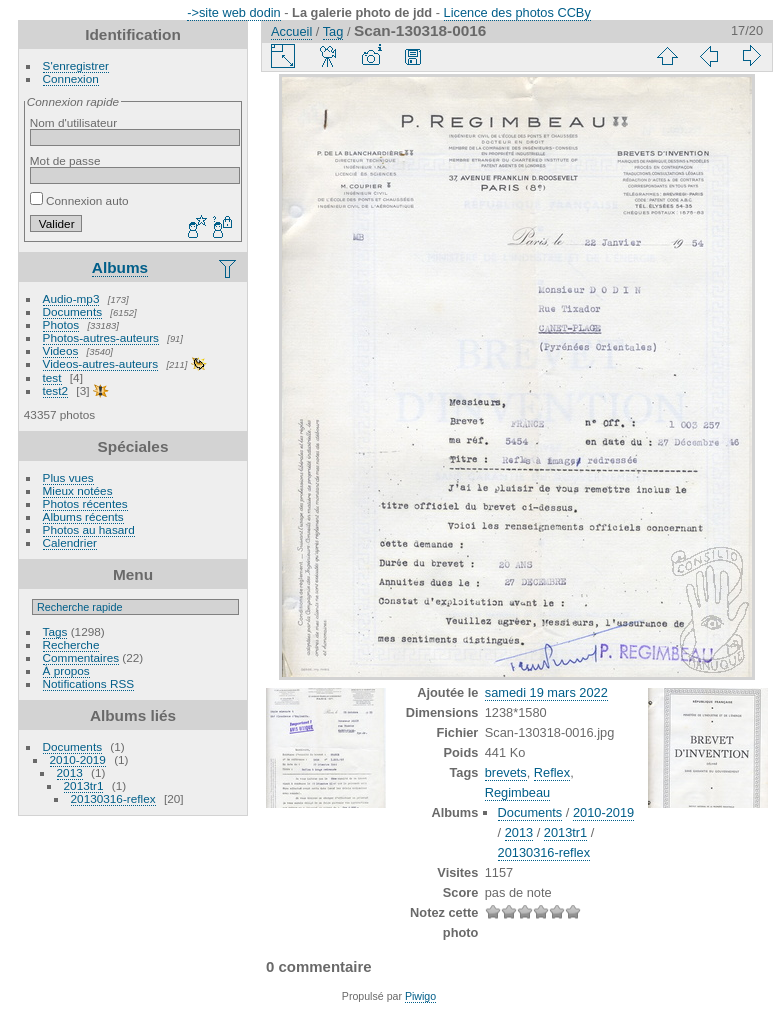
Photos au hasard (89, 529)
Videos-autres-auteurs (101, 363)
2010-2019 (78, 759)
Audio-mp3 (71, 298)
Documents (73, 311)
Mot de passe (65, 160)
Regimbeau (517, 792)
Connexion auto (79, 200)
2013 (70, 772)
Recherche (71, 644)
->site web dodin (234, 12)
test (52, 377)
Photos (61, 324)
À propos (66, 670)
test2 (56, 390)
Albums (120, 267)
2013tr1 (84, 785)
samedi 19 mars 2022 (546, 692)
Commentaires (81, 657)
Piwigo (420, 996)
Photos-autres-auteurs (101, 337)
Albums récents (83, 516)
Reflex (552, 772)
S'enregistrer (76, 65)
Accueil (291, 31)
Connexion (71, 78)
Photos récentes (85, 503)
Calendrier (70, 542)
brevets (506, 772)
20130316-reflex (113, 798)
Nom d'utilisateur (73, 122)
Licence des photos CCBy (517, 12)
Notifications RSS (89, 683)
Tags (55, 631)
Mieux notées (78, 490)
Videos (61, 350)
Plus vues (68, 477)
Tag (333, 31)
